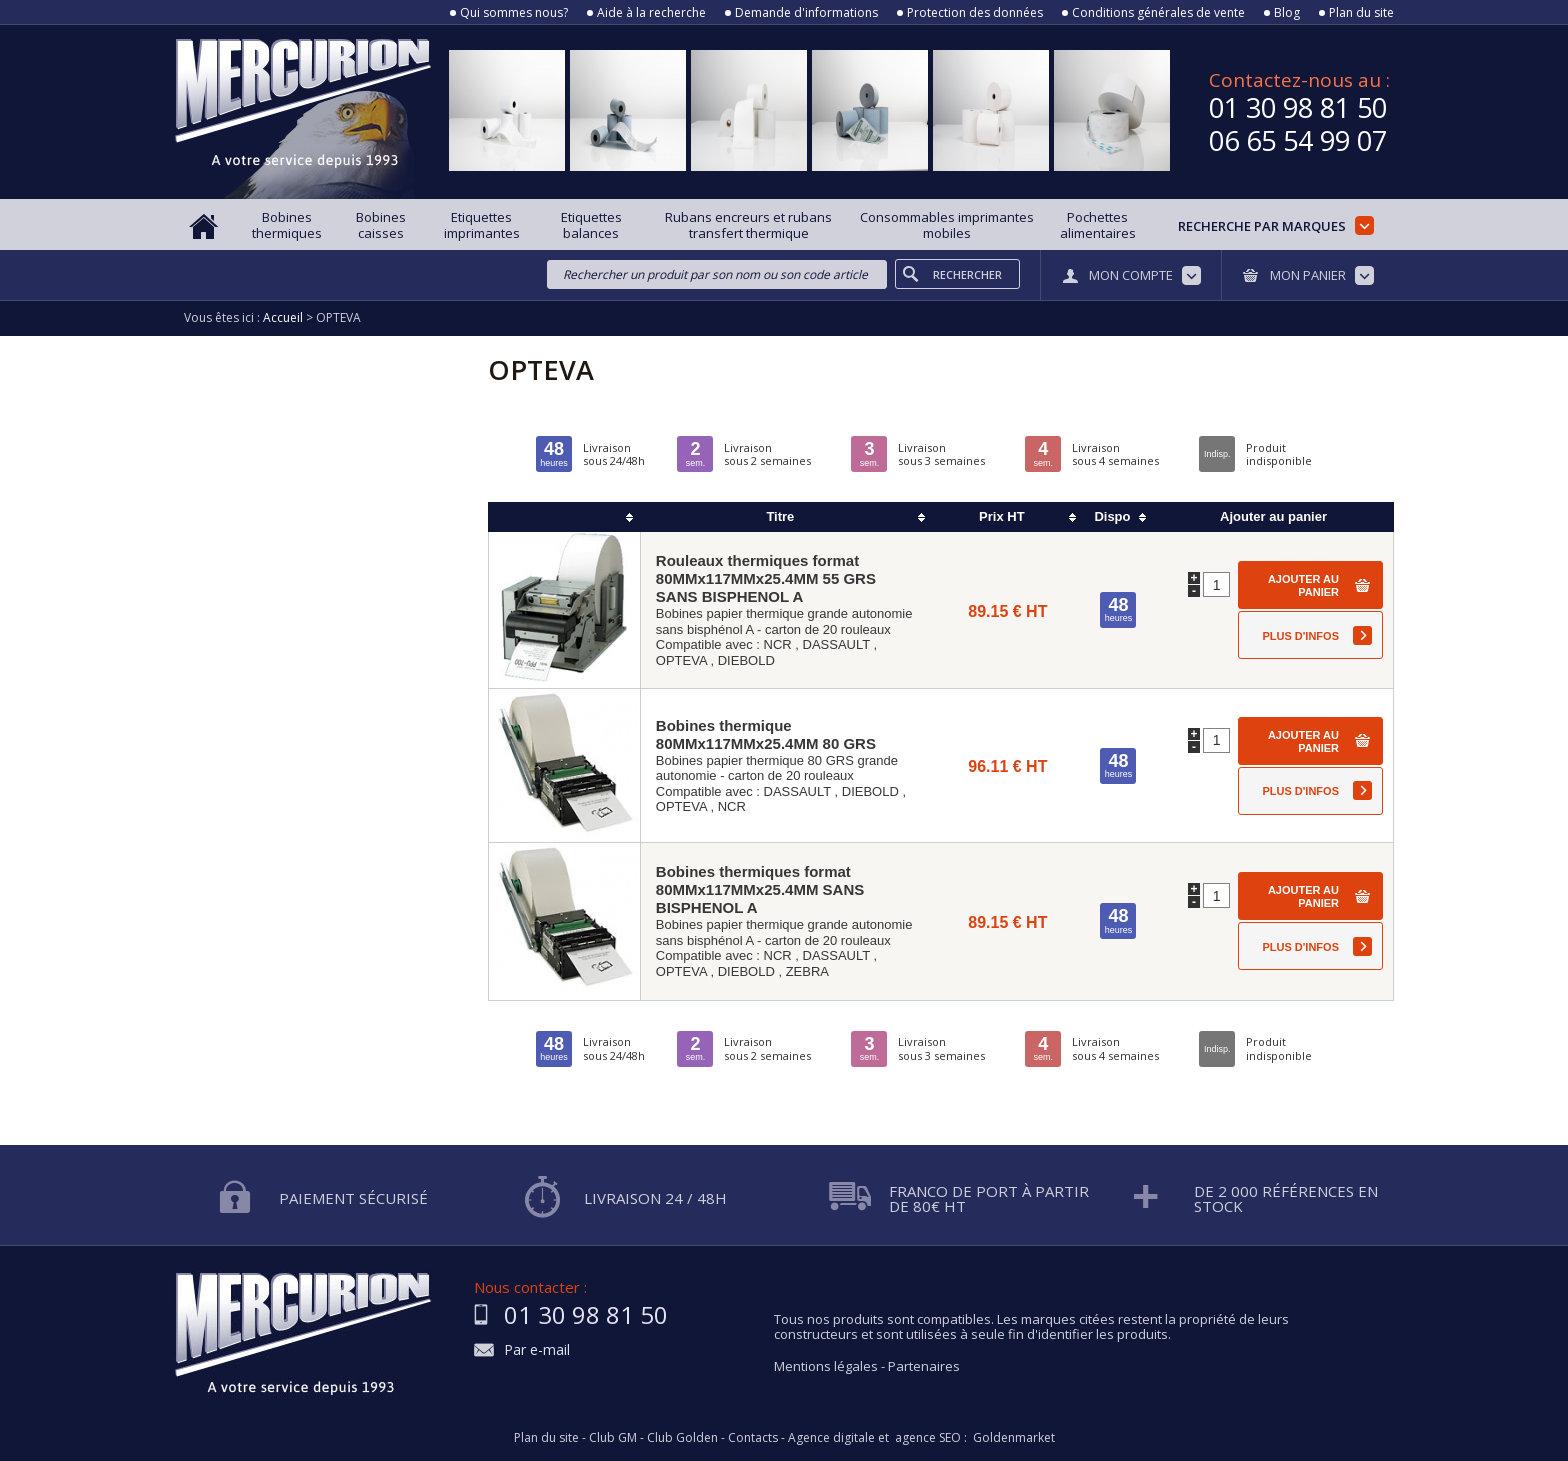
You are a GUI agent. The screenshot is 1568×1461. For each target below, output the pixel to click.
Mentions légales (826, 1366)
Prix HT (1002, 516)
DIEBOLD (746, 660)
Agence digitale (831, 1438)
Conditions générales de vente (1158, 13)
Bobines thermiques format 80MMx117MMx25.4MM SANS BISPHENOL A (760, 889)
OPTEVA (681, 660)
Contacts (753, 1438)
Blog (1287, 13)
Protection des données (975, 13)
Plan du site (1361, 13)
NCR (778, 644)
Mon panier (1308, 275)
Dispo (1112, 516)
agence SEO (928, 1438)
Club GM (613, 1438)
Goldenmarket (1014, 1438)
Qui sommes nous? (514, 13)
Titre (780, 516)
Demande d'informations (806, 13)
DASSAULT (836, 644)
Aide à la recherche (651, 13)
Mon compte (1131, 275)
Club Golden (682, 1438)
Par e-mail (537, 1350)
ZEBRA (807, 971)
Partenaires (924, 1366)
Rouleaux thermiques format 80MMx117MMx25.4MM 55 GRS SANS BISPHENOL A (766, 578)
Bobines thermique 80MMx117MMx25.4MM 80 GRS (766, 734)
